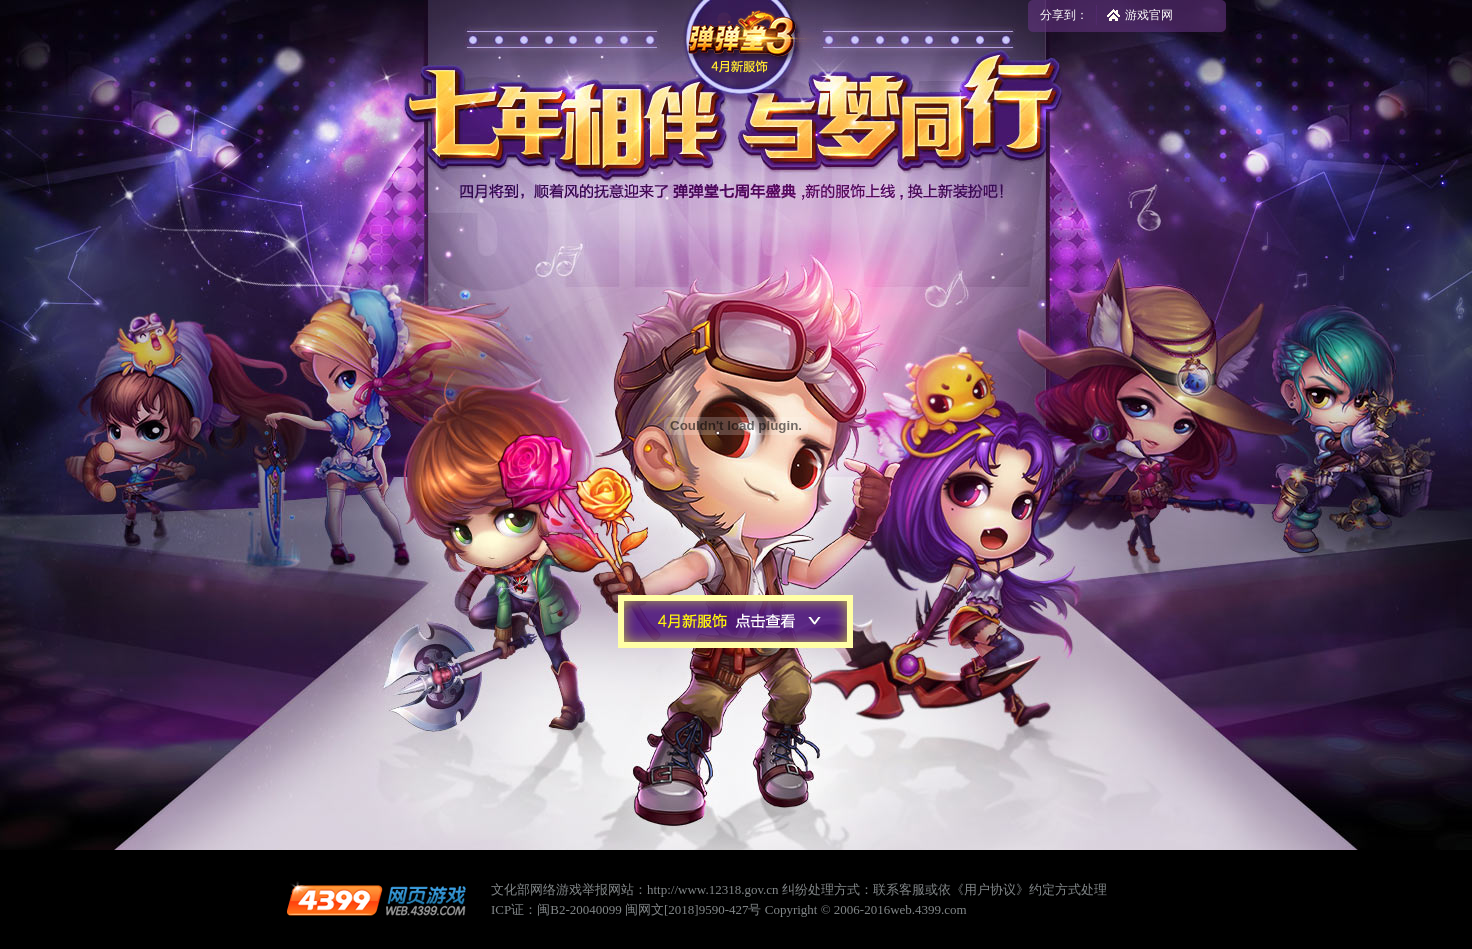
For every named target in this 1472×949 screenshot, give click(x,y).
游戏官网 (1149, 15)
